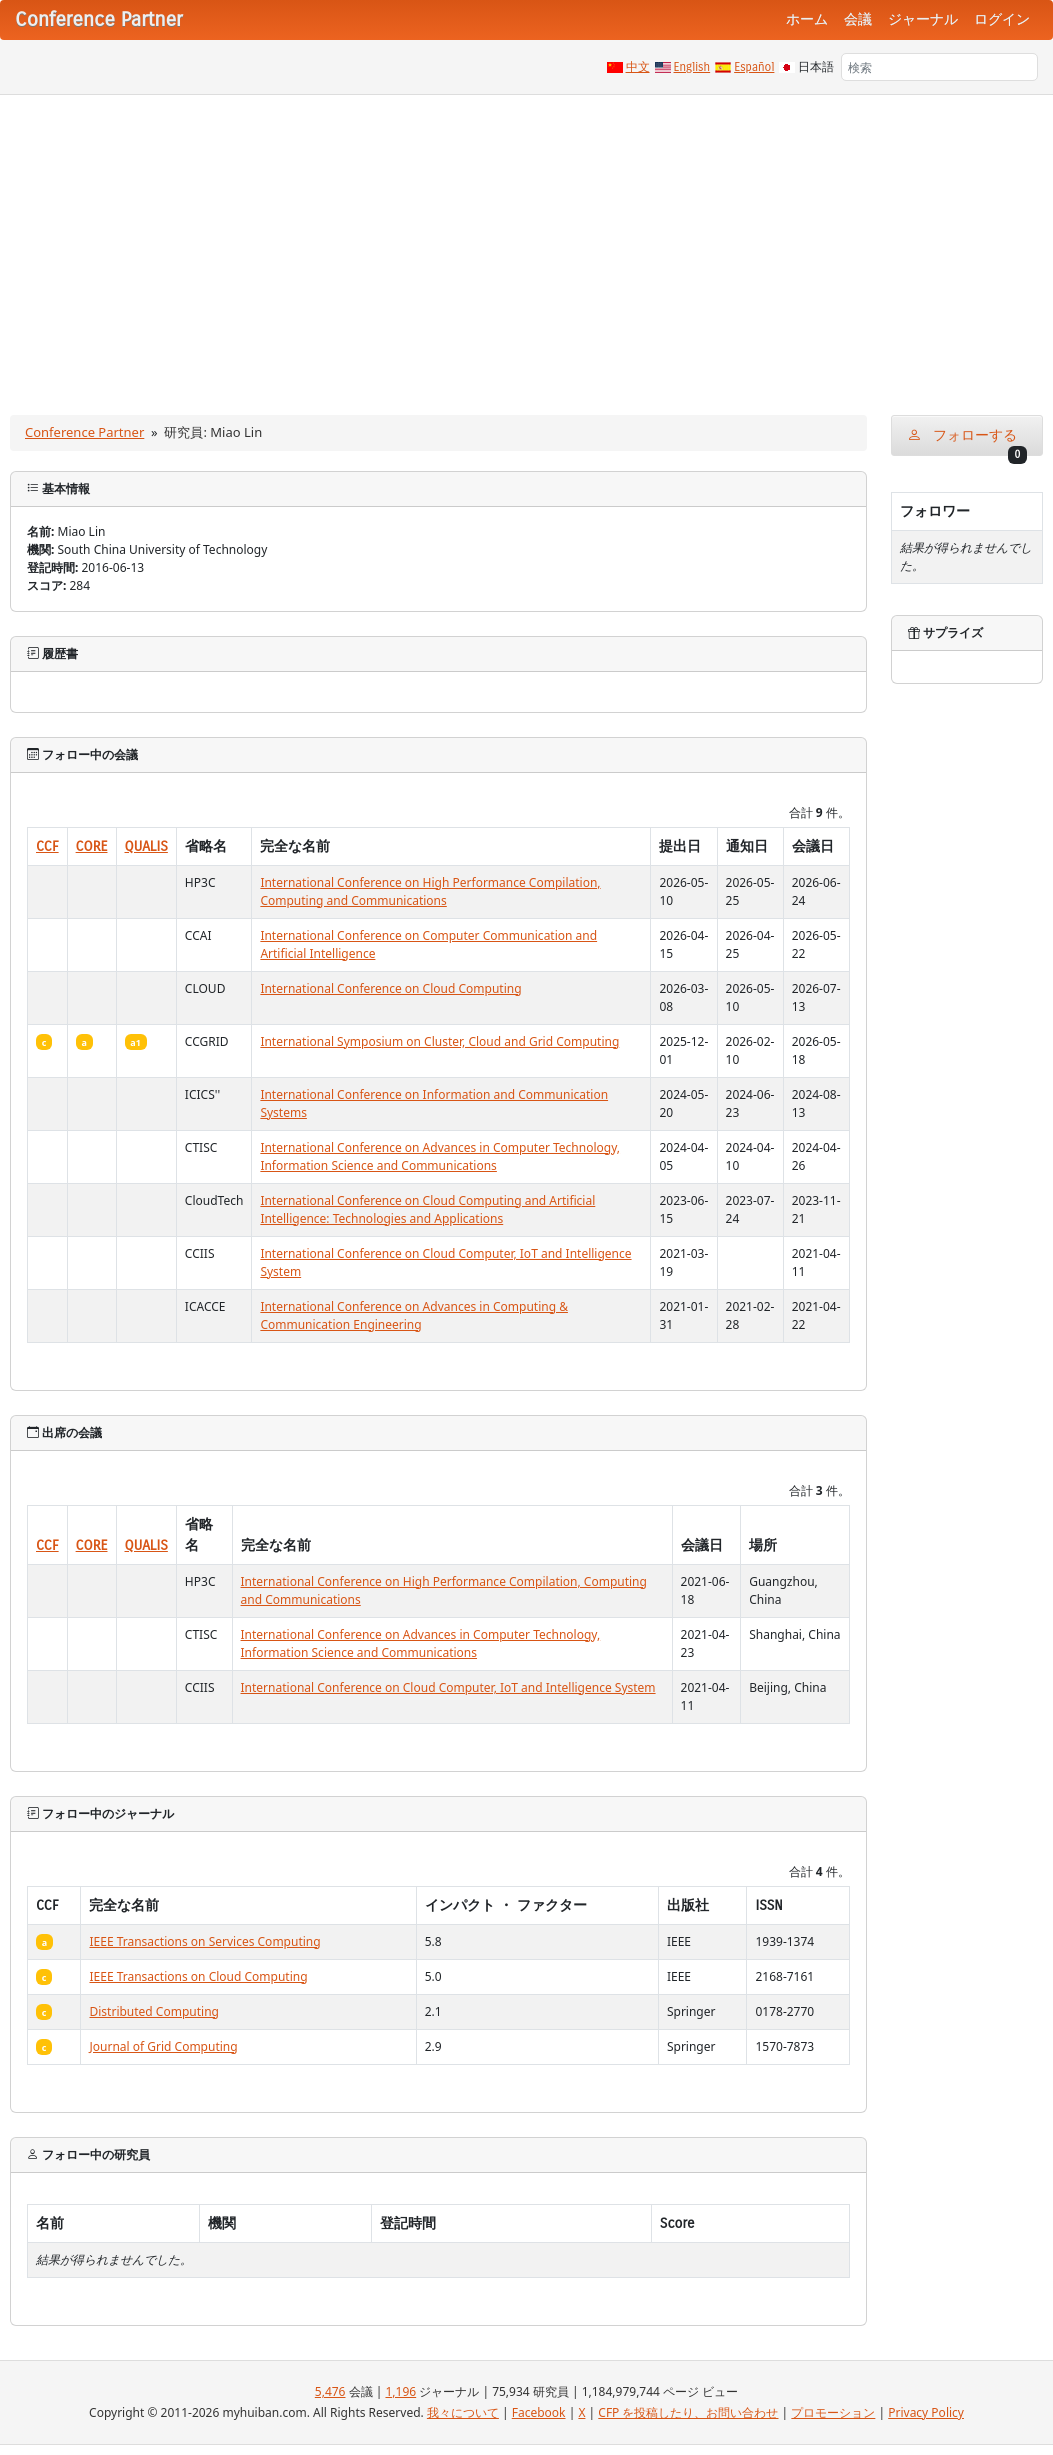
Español (754, 67)
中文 (638, 67)
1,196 (400, 2391)
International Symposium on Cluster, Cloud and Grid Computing (439, 1041)
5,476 (330, 2391)
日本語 (816, 67)
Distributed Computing (153, 2011)
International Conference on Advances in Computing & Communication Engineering (414, 1315)
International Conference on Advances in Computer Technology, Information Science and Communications (440, 1156)
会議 (858, 19)
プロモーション (833, 2412)
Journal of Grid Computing (163, 2046)
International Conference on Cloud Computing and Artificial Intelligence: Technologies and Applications (427, 1209)
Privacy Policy (926, 2412)
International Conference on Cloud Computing (390, 988)
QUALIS (146, 846)
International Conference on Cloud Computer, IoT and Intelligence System (448, 1687)
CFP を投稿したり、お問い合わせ (688, 2412)
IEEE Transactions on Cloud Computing (198, 1976)
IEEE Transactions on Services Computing (204, 1941)
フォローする (967, 441)
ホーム (807, 19)
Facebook (539, 2412)
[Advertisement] (526, 245)
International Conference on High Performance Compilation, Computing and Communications (430, 891)
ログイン (1002, 19)
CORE (92, 846)
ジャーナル (923, 19)
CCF (47, 846)
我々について (463, 2412)
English (692, 67)
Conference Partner (84, 432)
